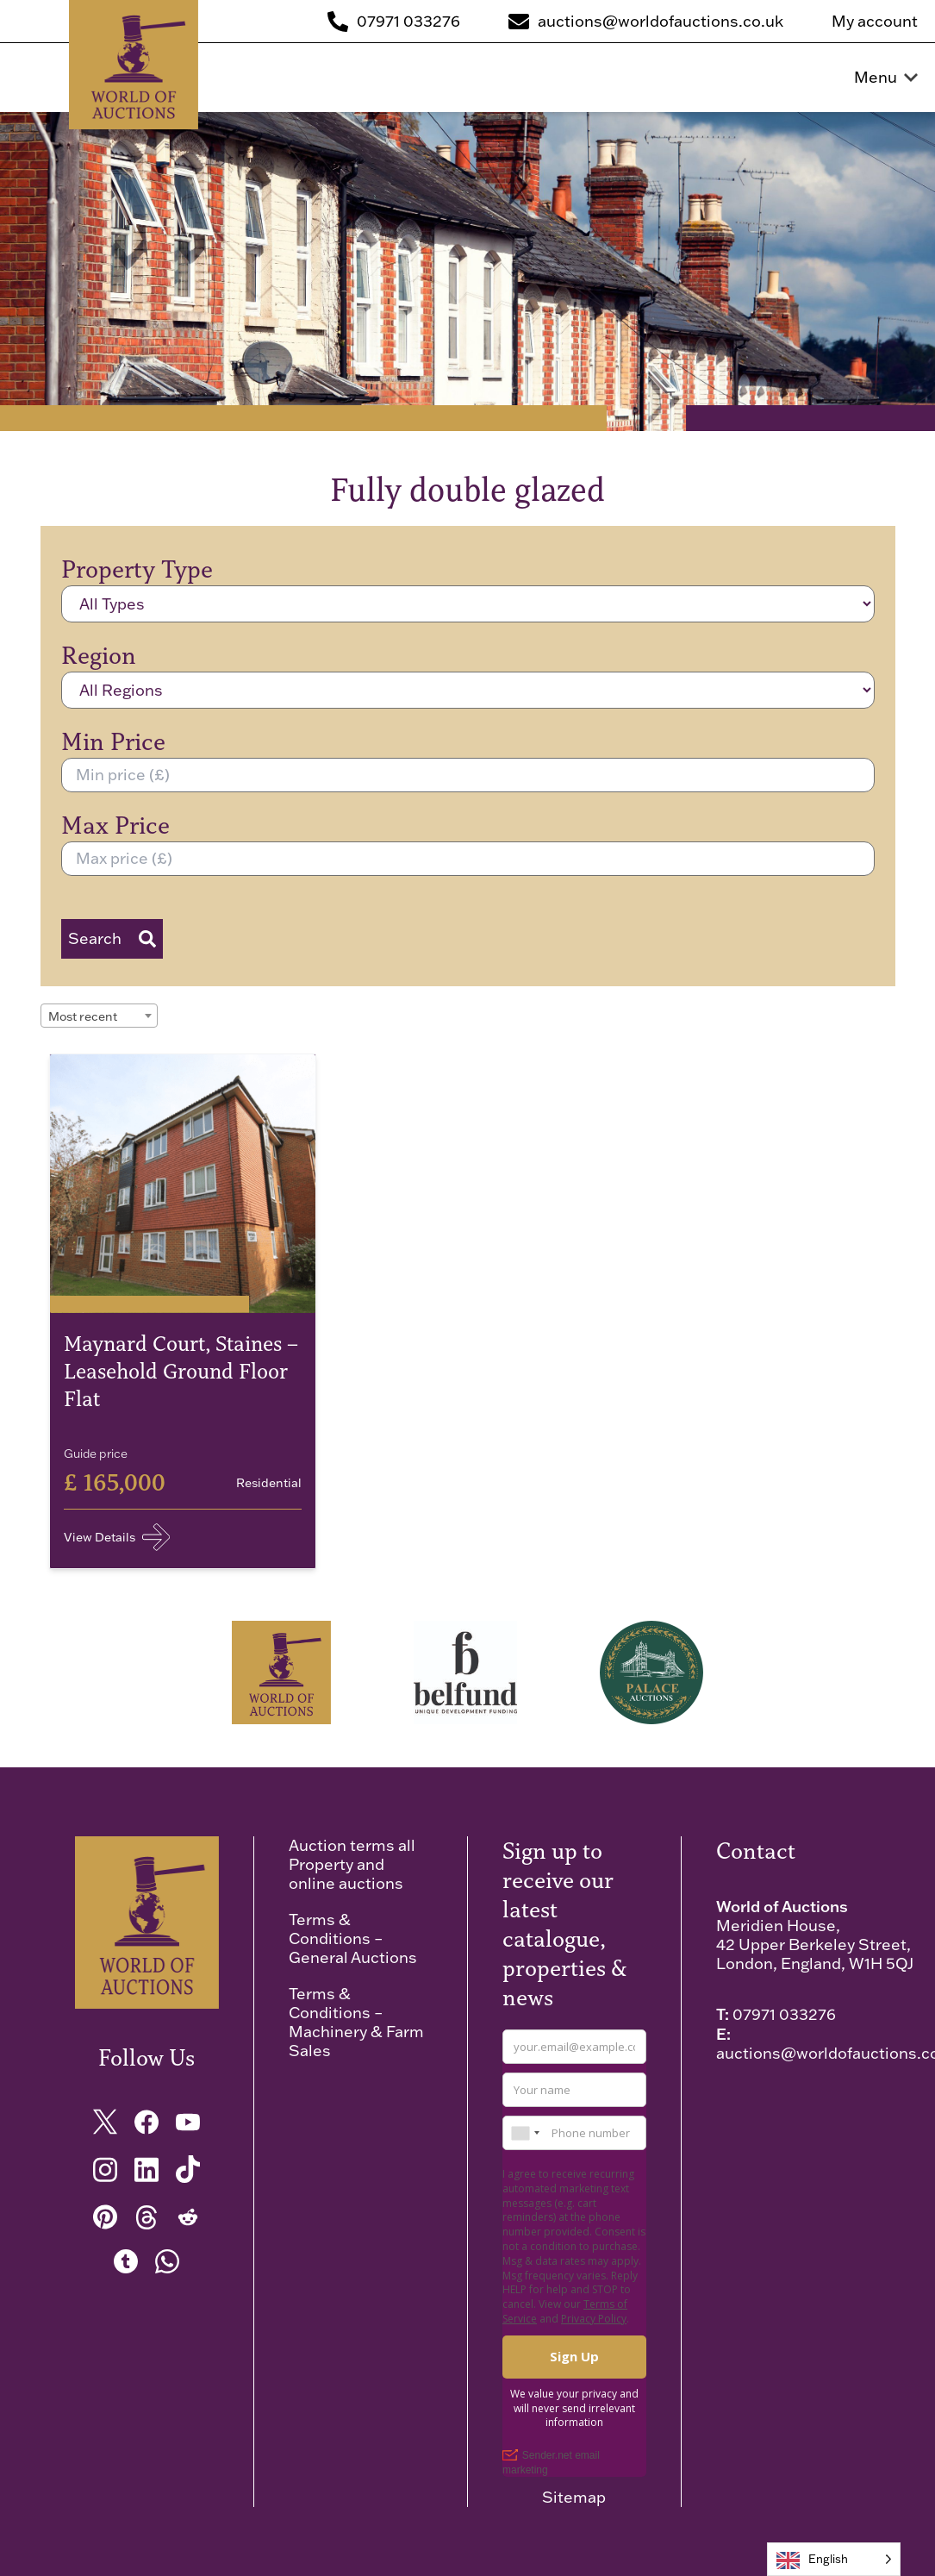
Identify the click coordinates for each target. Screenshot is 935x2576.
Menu (886, 77)
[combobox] (99, 1016)
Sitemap (574, 2497)
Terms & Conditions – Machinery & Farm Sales (356, 2022)
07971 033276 (784, 2014)
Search (112, 938)
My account (875, 21)
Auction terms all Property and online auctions (352, 1864)
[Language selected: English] (834, 2559)
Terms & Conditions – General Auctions (353, 1938)
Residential (269, 1483)
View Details (117, 1537)
